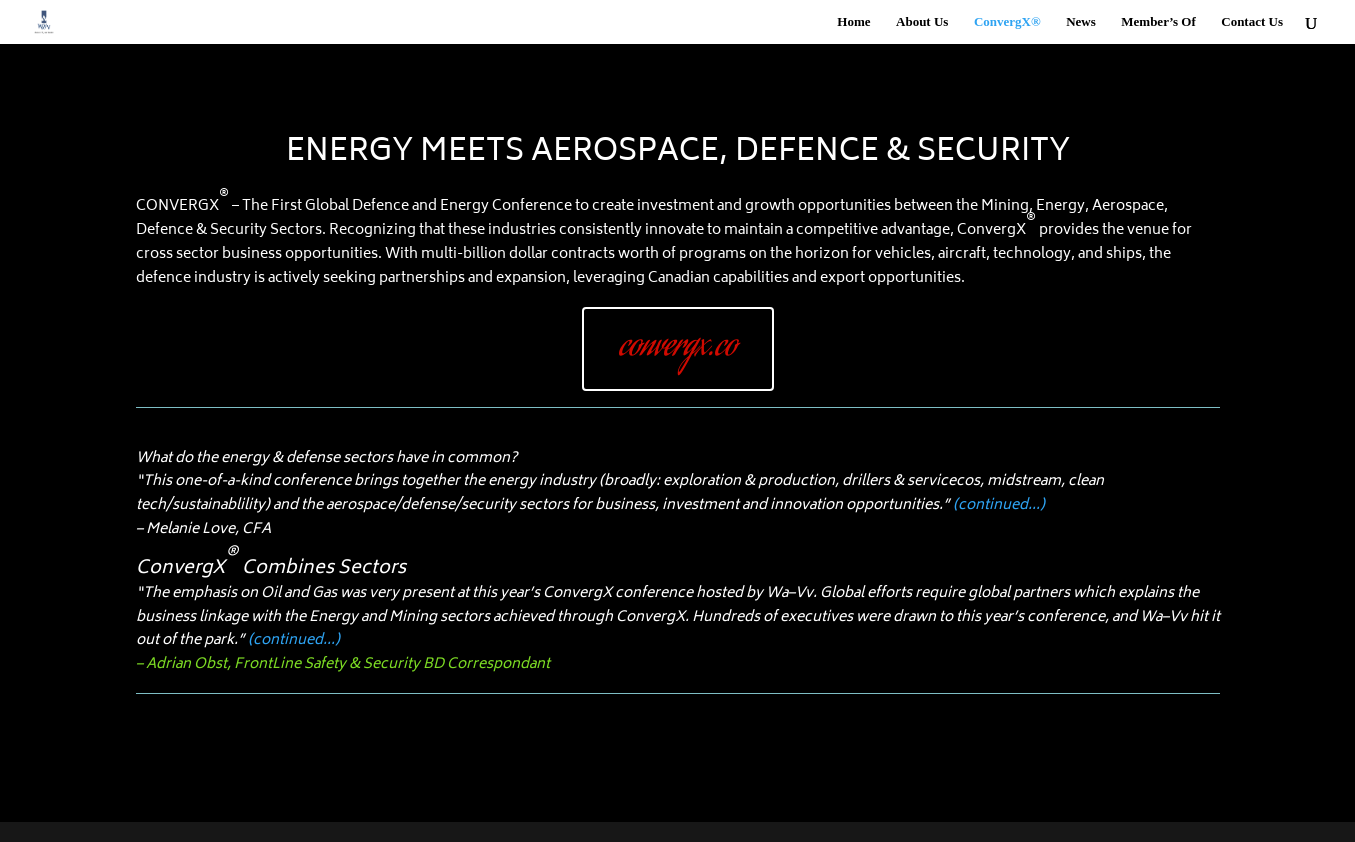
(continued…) (999, 505)
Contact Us (1252, 22)
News (1081, 22)
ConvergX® (1007, 22)
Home (853, 22)
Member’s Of (1158, 22)
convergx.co (678, 348)
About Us (922, 22)
